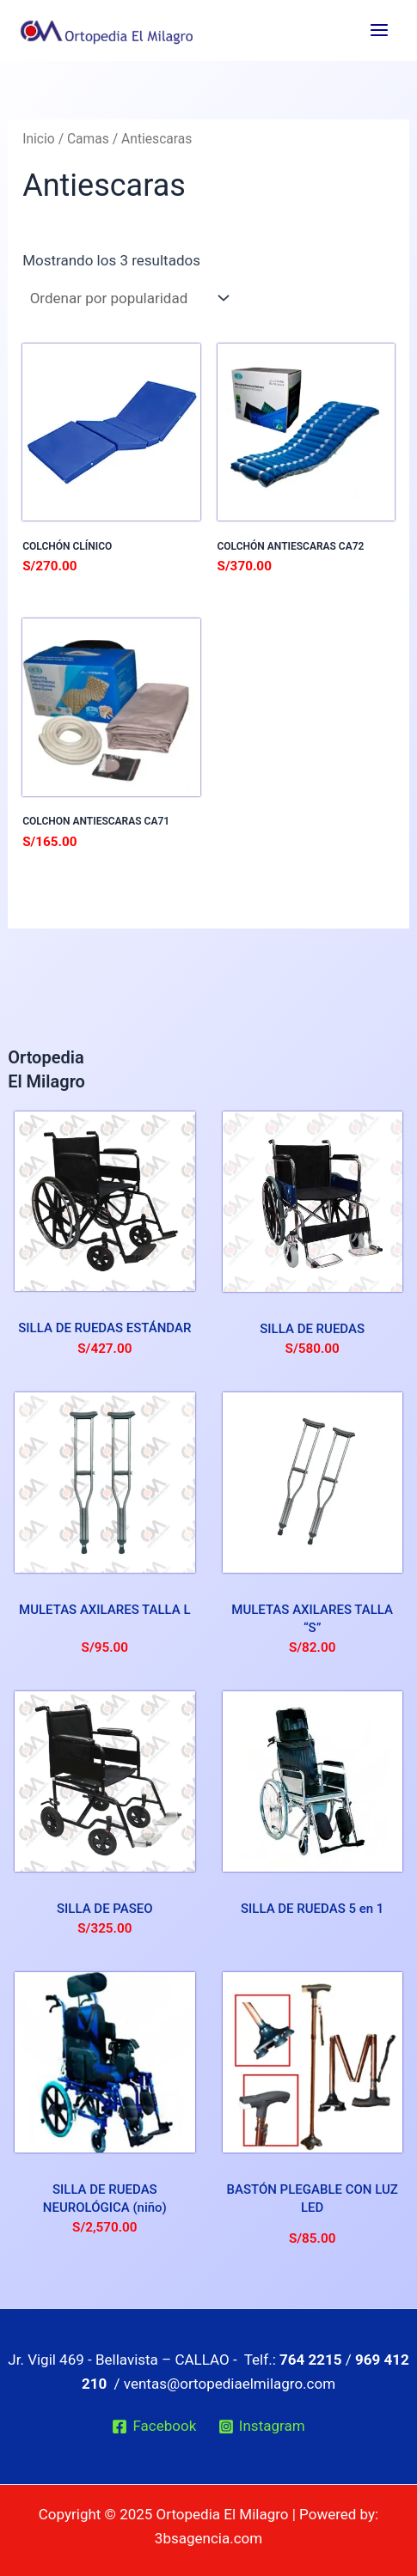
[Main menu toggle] (379, 30)
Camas (88, 139)
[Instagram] (261, 2426)
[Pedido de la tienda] (127, 298)
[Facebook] (154, 2426)
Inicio (38, 139)
